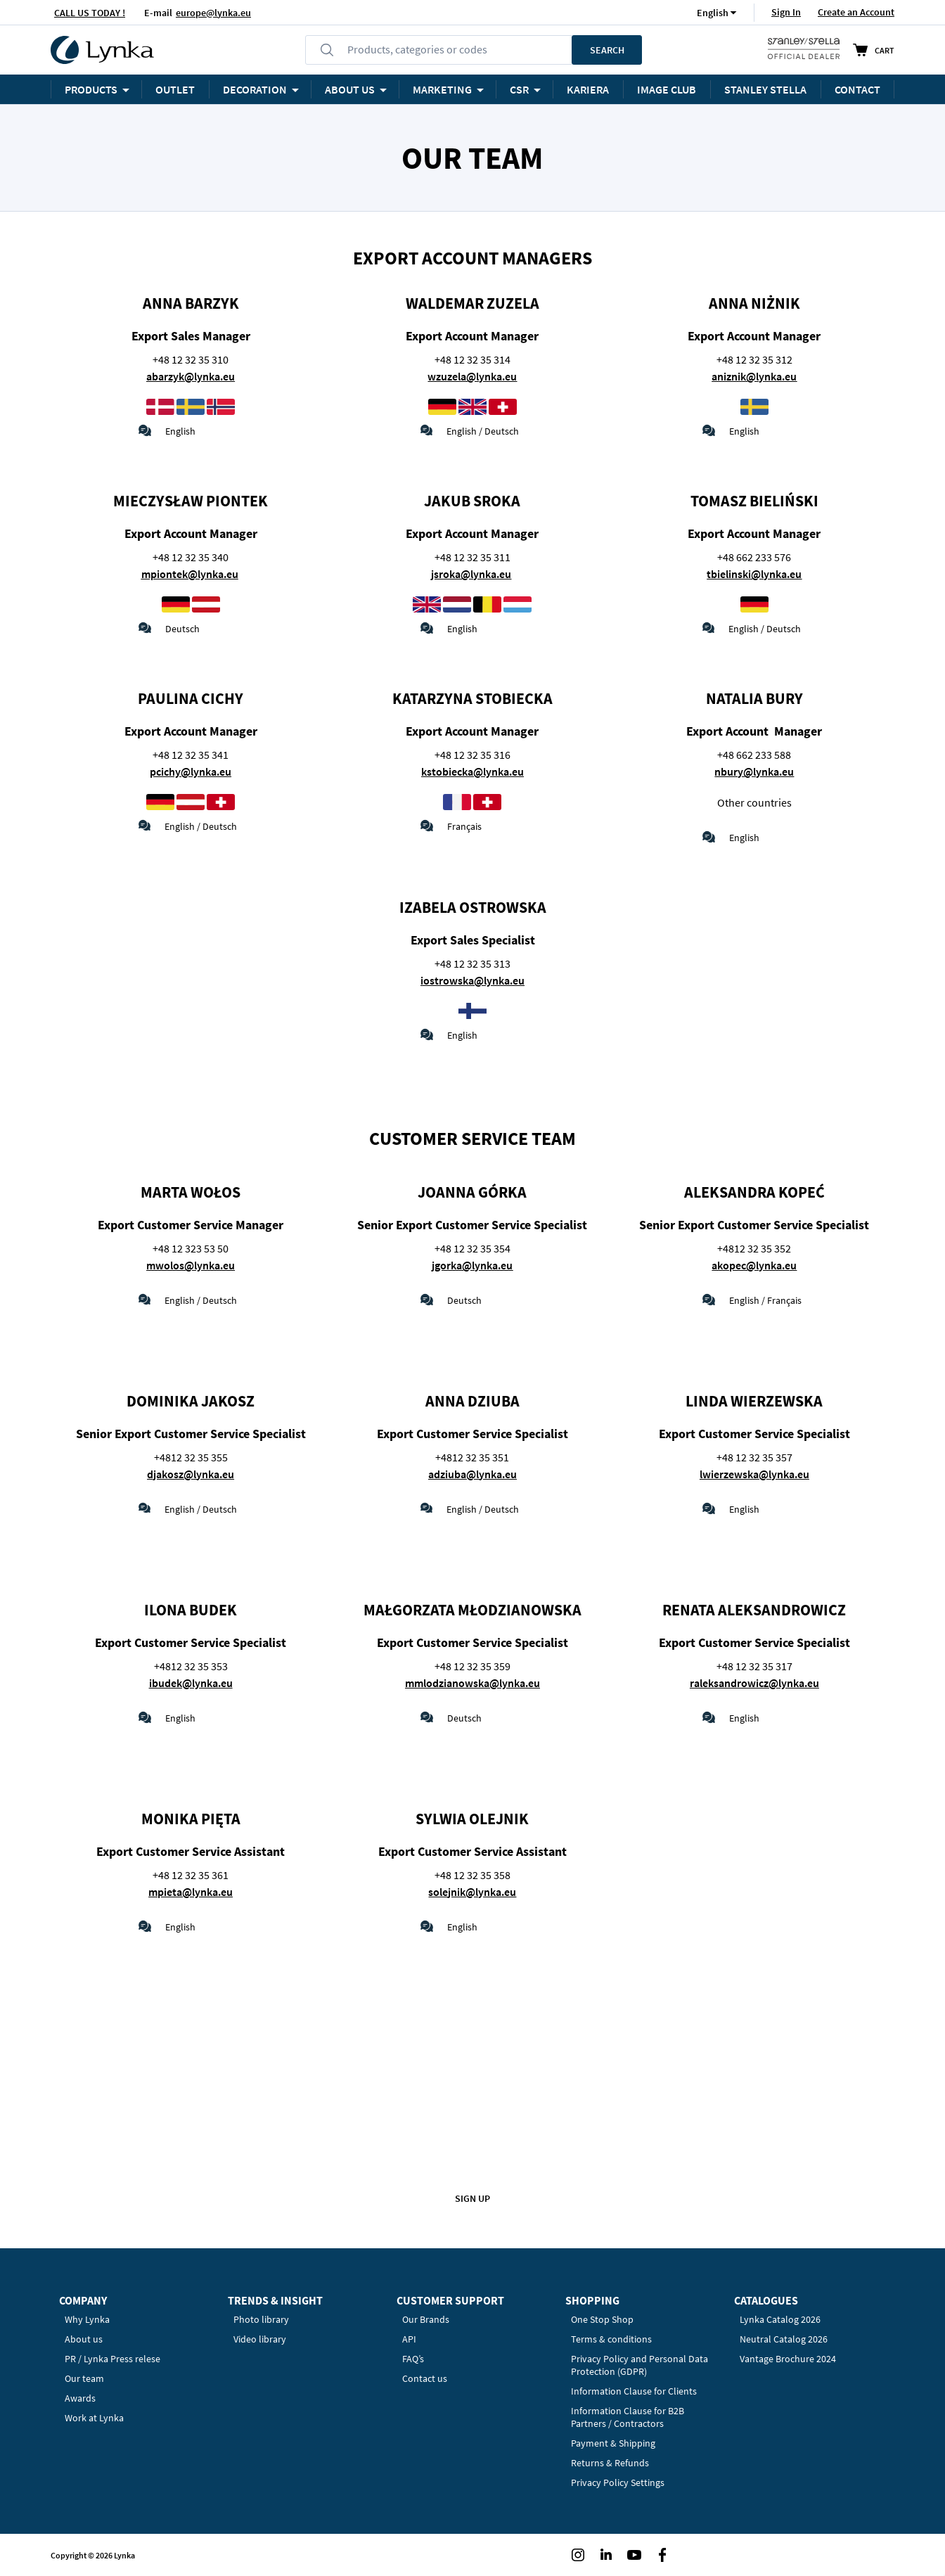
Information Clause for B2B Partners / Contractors (627, 2417)
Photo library (261, 2319)
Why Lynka (87, 2319)
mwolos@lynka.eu (190, 1265)
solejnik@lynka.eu (472, 1892)
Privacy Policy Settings (617, 2482)
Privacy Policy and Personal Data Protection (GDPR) (639, 2365)
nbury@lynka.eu (754, 771)
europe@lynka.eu (213, 12)
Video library (259, 2339)
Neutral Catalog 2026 (784, 2339)
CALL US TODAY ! (89, 12)
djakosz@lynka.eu (190, 1474)
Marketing (442, 89)
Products (91, 89)
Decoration (255, 89)
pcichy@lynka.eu (190, 771)
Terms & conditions (611, 2339)
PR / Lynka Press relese (112, 2358)
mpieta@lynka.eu (190, 1892)
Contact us (424, 2378)
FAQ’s (413, 2358)
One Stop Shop (602, 2319)
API (409, 2339)
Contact (857, 89)
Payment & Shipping (613, 2443)
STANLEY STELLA (765, 89)
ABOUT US (350, 89)
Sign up (472, 2198)
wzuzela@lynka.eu (472, 376)
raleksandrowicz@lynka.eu (754, 1683)
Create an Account (856, 12)
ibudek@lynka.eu (191, 1683)
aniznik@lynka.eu (754, 376)
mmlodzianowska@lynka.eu (472, 1683)
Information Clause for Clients (634, 2391)
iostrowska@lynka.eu (472, 980)
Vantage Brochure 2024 (788, 2358)
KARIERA (588, 89)
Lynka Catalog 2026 (780, 2319)
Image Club (666, 89)
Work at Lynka (94, 2417)
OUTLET (175, 89)
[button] (712, 12)
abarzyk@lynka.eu (190, 376)
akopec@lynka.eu (754, 1265)
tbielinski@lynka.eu (754, 574)
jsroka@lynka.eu (471, 574)
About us (84, 2339)
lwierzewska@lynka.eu (754, 1474)
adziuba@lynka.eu (472, 1474)
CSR (519, 89)
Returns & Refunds (610, 2462)
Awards (80, 2398)
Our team (84, 2378)
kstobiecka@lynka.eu (472, 771)
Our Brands (425, 2319)
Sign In (786, 12)
